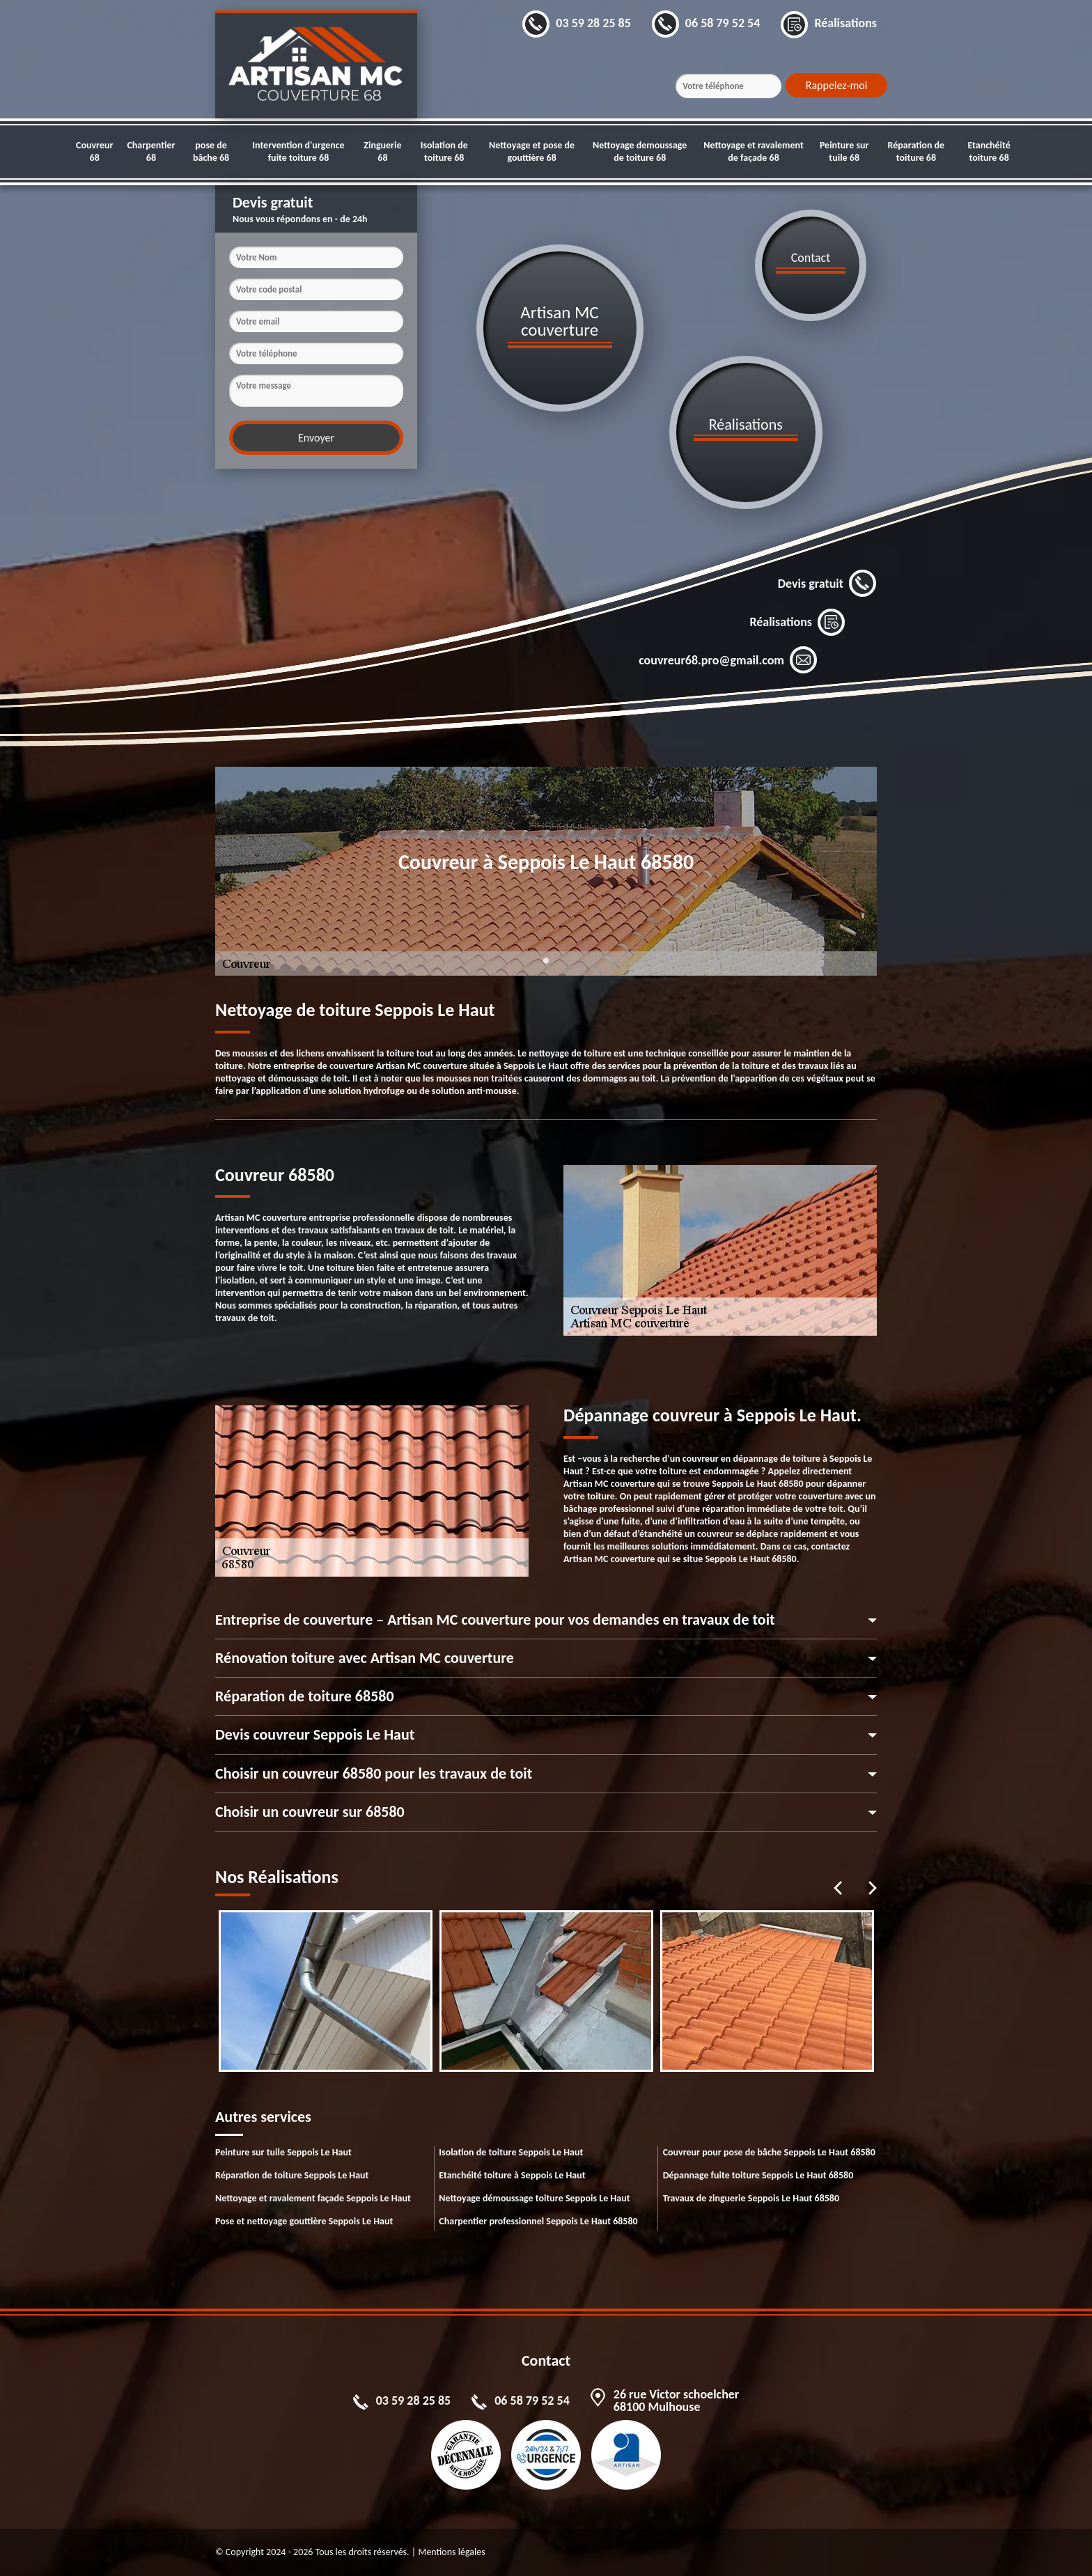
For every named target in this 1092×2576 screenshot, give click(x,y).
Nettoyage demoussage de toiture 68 (640, 151)
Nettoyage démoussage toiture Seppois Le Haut (534, 2198)
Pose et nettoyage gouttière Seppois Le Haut (304, 2221)
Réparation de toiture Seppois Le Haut (291, 2175)
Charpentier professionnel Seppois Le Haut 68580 (538, 2221)
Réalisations (797, 622)
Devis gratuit (827, 584)
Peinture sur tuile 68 (844, 151)
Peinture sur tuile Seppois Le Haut (283, 2152)
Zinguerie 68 (382, 151)
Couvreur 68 (94, 151)
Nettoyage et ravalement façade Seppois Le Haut (313, 2198)
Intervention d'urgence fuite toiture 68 (298, 151)
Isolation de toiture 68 (444, 151)
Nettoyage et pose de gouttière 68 (532, 151)
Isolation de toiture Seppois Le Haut (511, 2152)
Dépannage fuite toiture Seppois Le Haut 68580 (758, 2175)
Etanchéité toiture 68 (988, 151)
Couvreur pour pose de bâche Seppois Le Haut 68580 (769, 2152)
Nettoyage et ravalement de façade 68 (753, 151)
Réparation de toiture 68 (916, 151)
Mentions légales (451, 2552)
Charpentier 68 (151, 151)
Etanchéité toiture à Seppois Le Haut (512, 2175)
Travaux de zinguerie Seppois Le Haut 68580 (751, 2198)
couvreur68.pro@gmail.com (728, 660)
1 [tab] (546, 969)
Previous (838, 1888)
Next (872, 1888)
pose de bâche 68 (211, 151)
